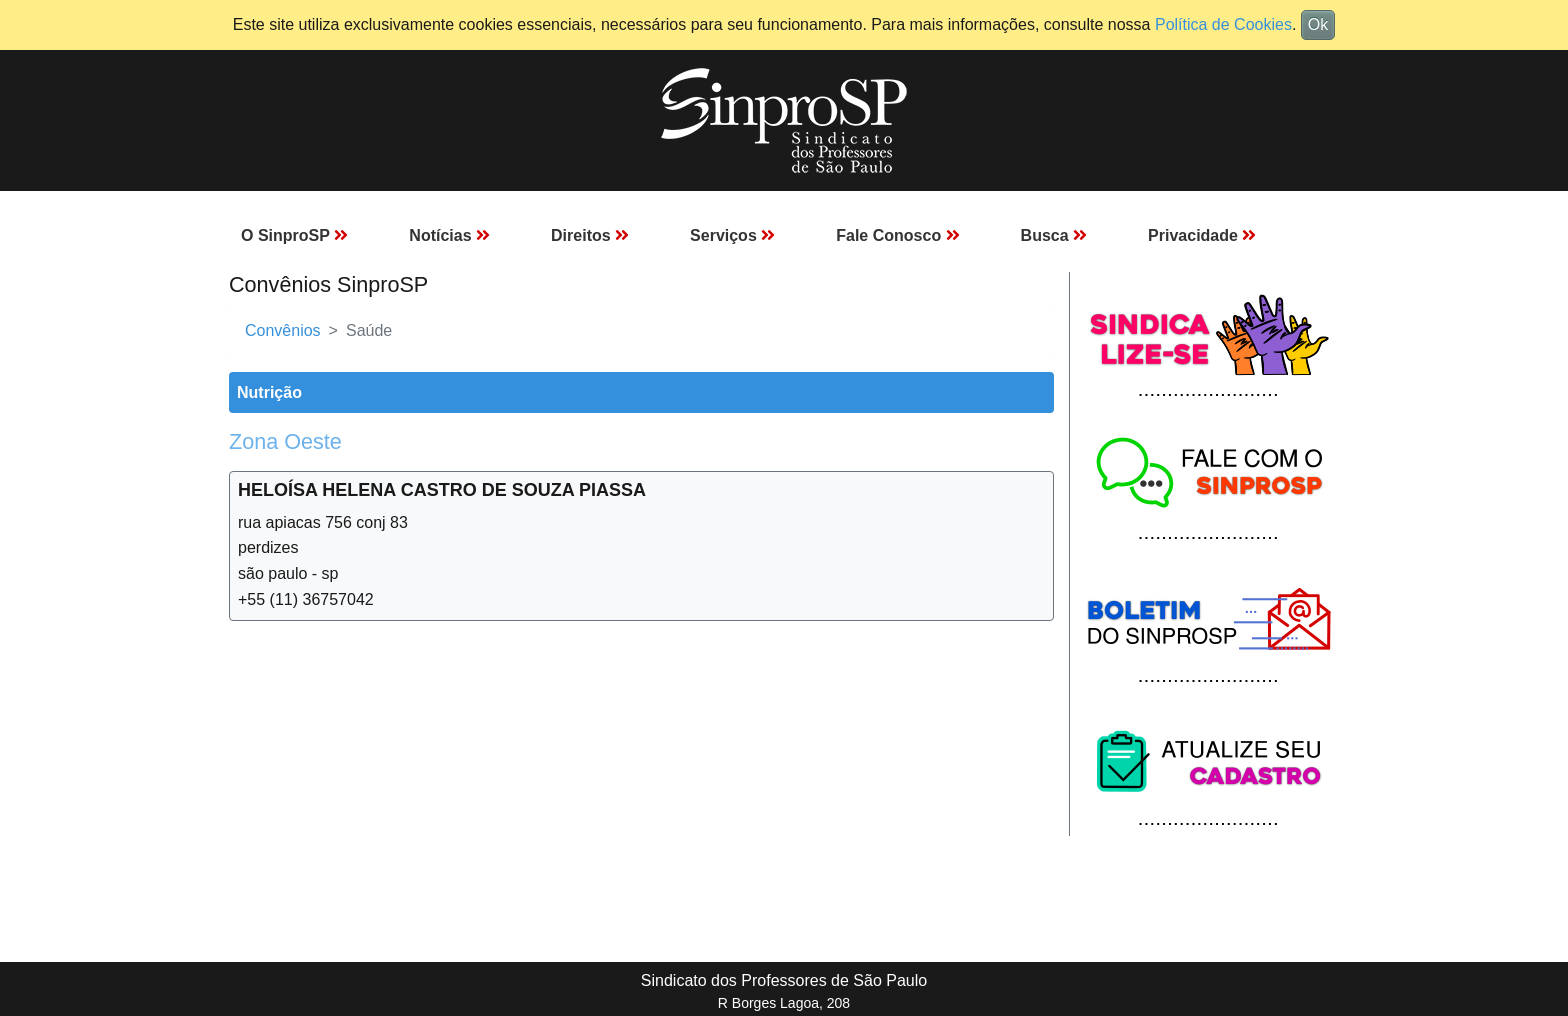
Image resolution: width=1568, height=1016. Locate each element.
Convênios (283, 330)
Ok (1318, 24)
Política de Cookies (1223, 24)
